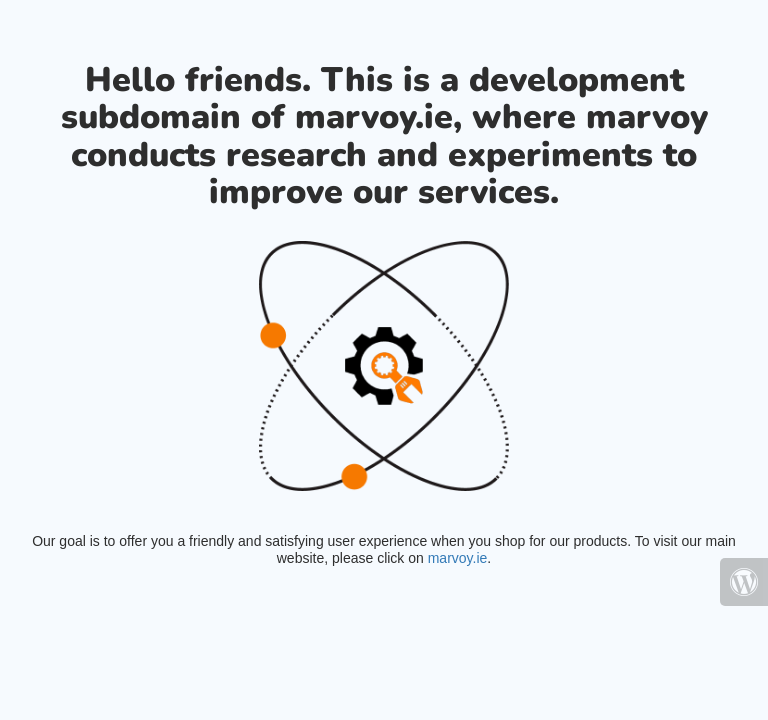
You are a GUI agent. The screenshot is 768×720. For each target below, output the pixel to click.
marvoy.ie (458, 558)
